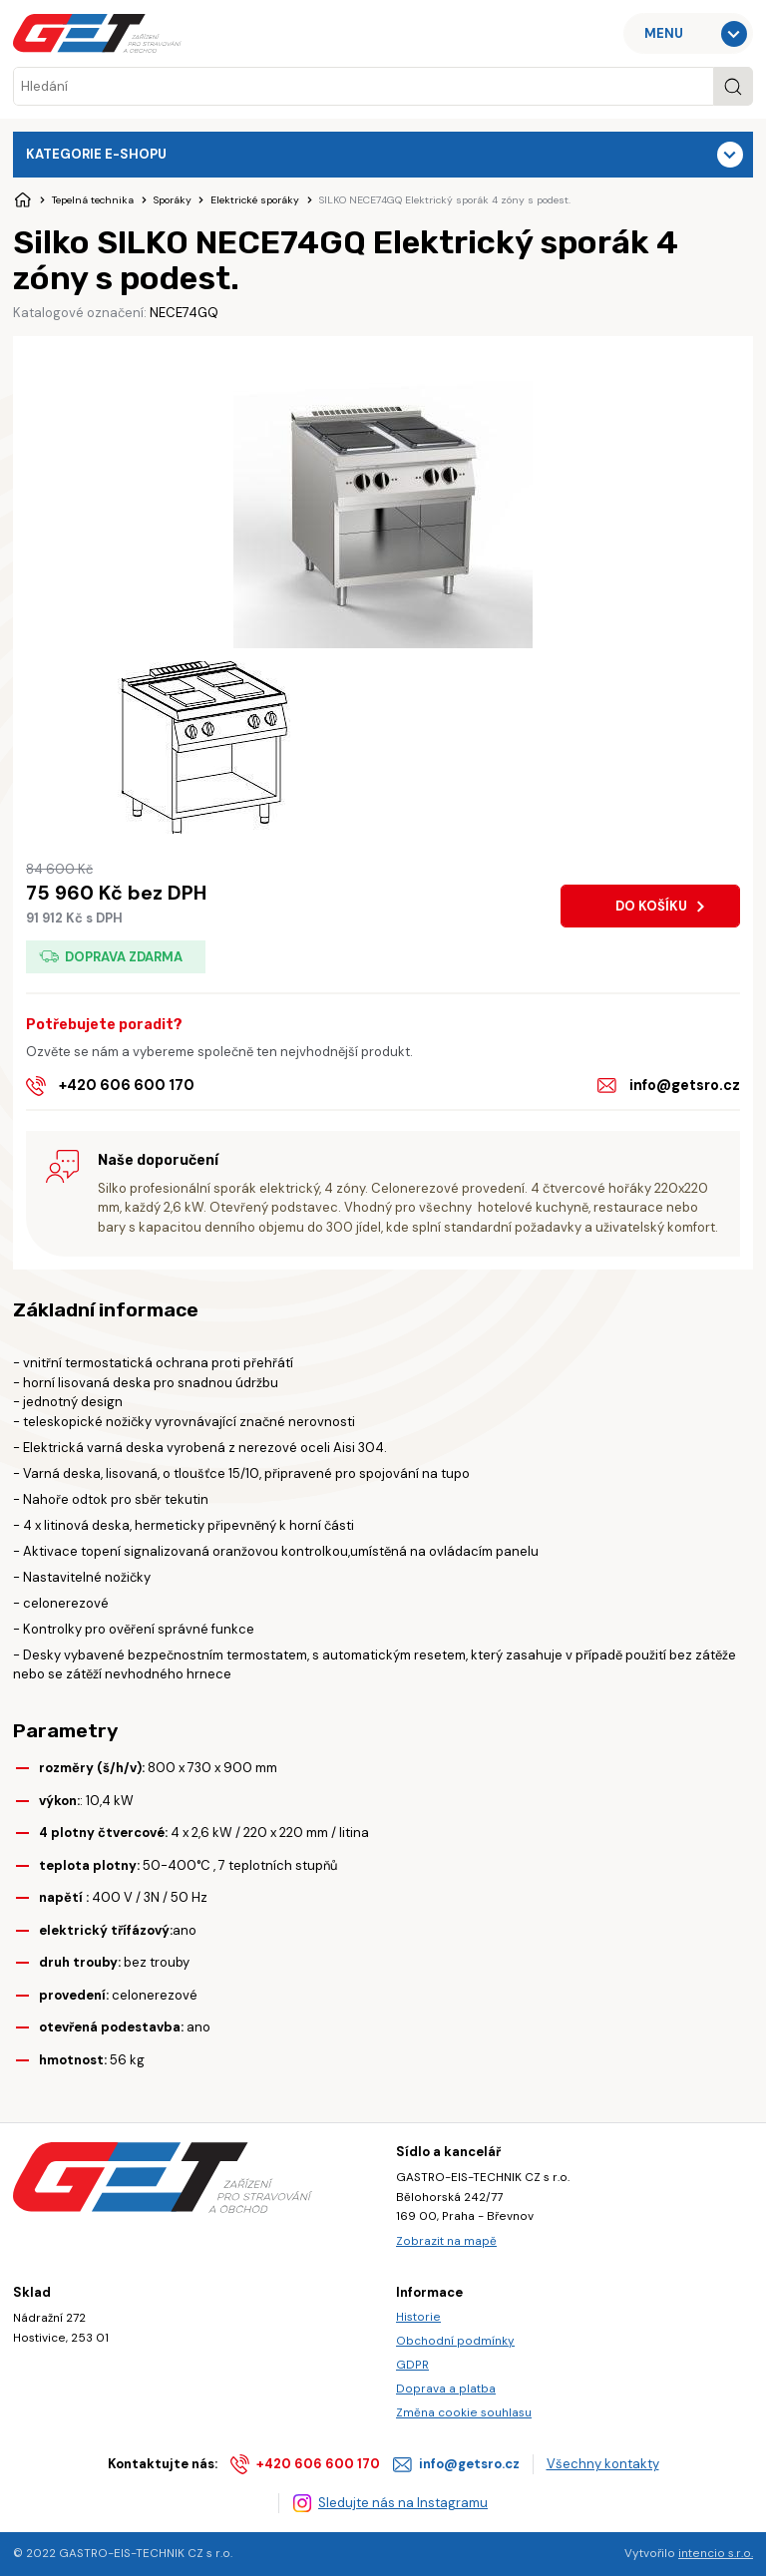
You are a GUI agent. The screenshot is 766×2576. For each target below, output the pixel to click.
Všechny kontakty (603, 2463)
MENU (663, 33)
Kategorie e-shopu (96, 154)
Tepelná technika (93, 199)
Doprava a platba (446, 2388)
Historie (418, 2317)
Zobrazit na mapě (446, 2241)
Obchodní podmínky (455, 2341)
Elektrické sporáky (254, 199)
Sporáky (173, 199)
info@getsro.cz (684, 1085)
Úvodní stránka (23, 200)
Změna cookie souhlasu (464, 2412)
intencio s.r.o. (715, 2553)
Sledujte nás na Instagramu (403, 2502)
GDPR (412, 2365)
